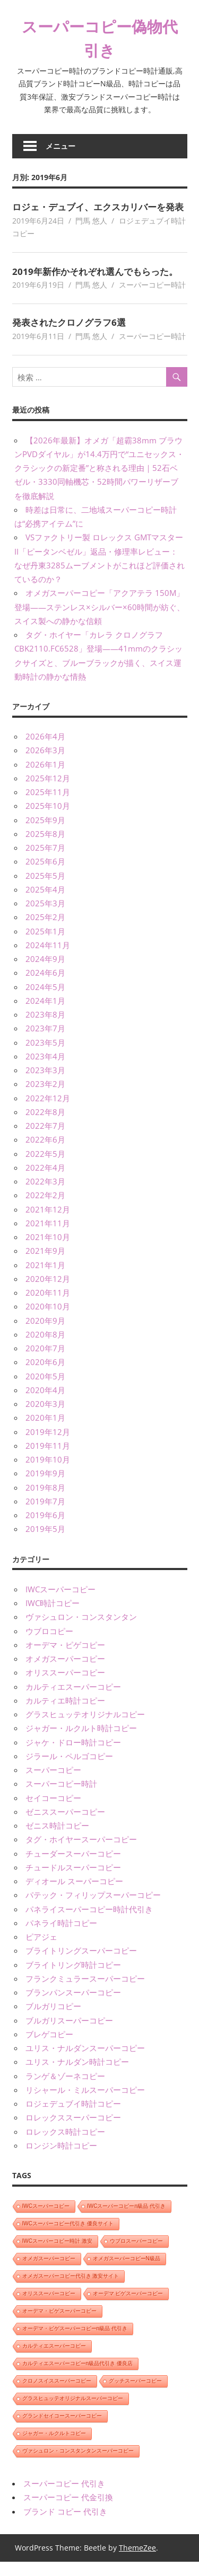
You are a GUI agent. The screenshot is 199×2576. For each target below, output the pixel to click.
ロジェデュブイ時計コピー (73, 2117)
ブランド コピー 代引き (65, 2525)
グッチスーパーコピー (135, 2394)
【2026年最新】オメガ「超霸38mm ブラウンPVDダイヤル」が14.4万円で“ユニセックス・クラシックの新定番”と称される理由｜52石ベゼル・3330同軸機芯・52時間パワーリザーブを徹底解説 (99, 482)
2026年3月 (45, 764)
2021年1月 (45, 1278)
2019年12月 (47, 1445)
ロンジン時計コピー (61, 2159)
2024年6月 (45, 987)
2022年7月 (45, 1139)
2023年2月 (45, 1098)
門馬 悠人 (91, 234)
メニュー (60, 146)
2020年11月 (47, 1306)
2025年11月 (47, 805)
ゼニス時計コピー (57, 1839)
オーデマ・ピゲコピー (65, 1658)
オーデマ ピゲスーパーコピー (128, 2307)
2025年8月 (45, 847)
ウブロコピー (49, 1644)
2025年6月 (45, 875)
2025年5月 (45, 889)
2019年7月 (45, 1515)
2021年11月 (47, 1237)
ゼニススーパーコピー (65, 1825)
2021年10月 (47, 1250)
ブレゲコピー (49, 2048)
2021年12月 (47, 1223)
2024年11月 (47, 958)
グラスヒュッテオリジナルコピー (85, 1728)
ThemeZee (137, 2561)
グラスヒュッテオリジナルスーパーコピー (72, 2412)
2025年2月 (45, 931)
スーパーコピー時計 (152, 298)
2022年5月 (45, 1167)
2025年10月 (47, 820)
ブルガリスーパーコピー (69, 2034)
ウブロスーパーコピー (136, 2255)
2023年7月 (45, 1042)
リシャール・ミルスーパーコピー (85, 2103)
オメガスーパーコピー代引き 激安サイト (70, 2290)
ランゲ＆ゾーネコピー (65, 2089)
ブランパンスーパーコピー (73, 2006)
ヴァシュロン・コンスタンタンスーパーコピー (78, 2464)
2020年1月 (45, 1432)
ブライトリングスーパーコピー (81, 1964)
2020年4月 (45, 1403)
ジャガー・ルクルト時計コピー (81, 1742)
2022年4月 (45, 1181)
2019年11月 (47, 1459)
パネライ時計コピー (61, 1936)
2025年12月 (47, 792)
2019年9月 (45, 1487)
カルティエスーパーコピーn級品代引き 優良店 (77, 2377)
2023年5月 (45, 1056)
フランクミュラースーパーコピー (85, 1992)
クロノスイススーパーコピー (56, 2394)
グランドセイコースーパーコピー (62, 2429)
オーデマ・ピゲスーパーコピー (59, 2325)
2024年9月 (45, 972)
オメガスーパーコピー (65, 1672)
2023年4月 (45, 1070)
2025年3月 (45, 917)
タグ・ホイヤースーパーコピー (81, 1853)
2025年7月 (45, 861)
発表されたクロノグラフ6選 (72, 336)
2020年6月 (45, 1376)
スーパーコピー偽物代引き (99, 37)
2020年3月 (45, 1417)
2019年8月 (45, 1501)
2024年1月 (45, 1014)
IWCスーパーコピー (60, 1603)
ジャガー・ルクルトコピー (54, 2447)
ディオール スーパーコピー (74, 1894)
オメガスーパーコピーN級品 (126, 2272)
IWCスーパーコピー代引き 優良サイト (68, 2237)
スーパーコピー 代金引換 (68, 2511)
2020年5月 (45, 1390)
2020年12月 (47, 1292)
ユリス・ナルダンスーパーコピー (85, 2061)
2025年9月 (45, 833)
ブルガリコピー (53, 2020)
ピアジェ (41, 1950)
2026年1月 (45, 778)
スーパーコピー (53, 1783)
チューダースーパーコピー (73, 1867)
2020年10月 (47, 1320)
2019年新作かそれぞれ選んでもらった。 (99, 285)
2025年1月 (45, 945)
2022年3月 (45, 1195)
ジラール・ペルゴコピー (69, 1769)
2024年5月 (45, 1000)
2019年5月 (45, 1543)
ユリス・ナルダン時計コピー (77, 2076)
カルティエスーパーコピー (73, 1700)
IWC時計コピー (52, 1616)
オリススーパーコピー (65, 1686)
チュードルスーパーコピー (73, 1881)
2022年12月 (47, 1112)
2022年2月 (45, 1209)
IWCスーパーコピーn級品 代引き (126, 2220)
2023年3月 (45, 1083)
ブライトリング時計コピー (73, 1978)
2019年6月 (45, 1528)
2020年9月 (45, 1334)
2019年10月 (47, 1473)
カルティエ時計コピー (65, 1714)
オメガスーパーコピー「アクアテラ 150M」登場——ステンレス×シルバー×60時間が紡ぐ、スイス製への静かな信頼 (99, 621)
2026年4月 (45, 750)
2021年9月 (45, 1265)
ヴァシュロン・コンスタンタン (81, 1631)
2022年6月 (45, 1153)
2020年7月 (45, 1362)
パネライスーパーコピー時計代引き (89, 1923)
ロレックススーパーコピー (73, 2131)
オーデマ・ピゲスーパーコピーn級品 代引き (74, 2342)
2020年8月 (45, 1348)
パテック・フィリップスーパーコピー (93, 1909)
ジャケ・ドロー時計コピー (73, 1756)
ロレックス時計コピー (65, 2145)
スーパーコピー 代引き (64, 2497)
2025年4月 (45, 903)
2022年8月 (45, 1125)
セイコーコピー (53, 1811)
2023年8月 (45, 1028)
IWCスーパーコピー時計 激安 (57, 2255)
